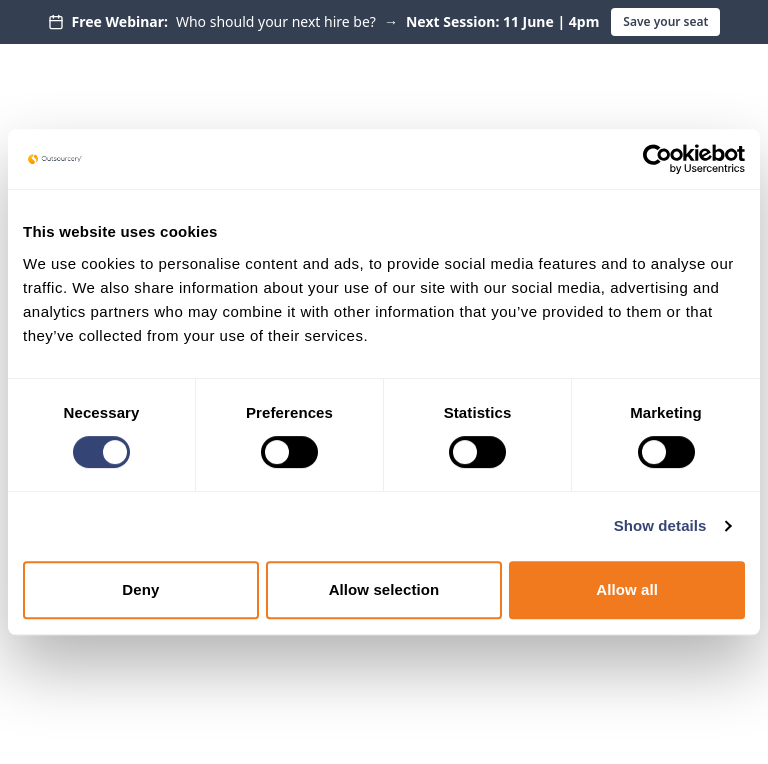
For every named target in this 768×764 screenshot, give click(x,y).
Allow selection (384, 589)
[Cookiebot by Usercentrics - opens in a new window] (657, 159)
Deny (140, 589)
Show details (660, 525)
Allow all (627, 589)
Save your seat (665, 21)
